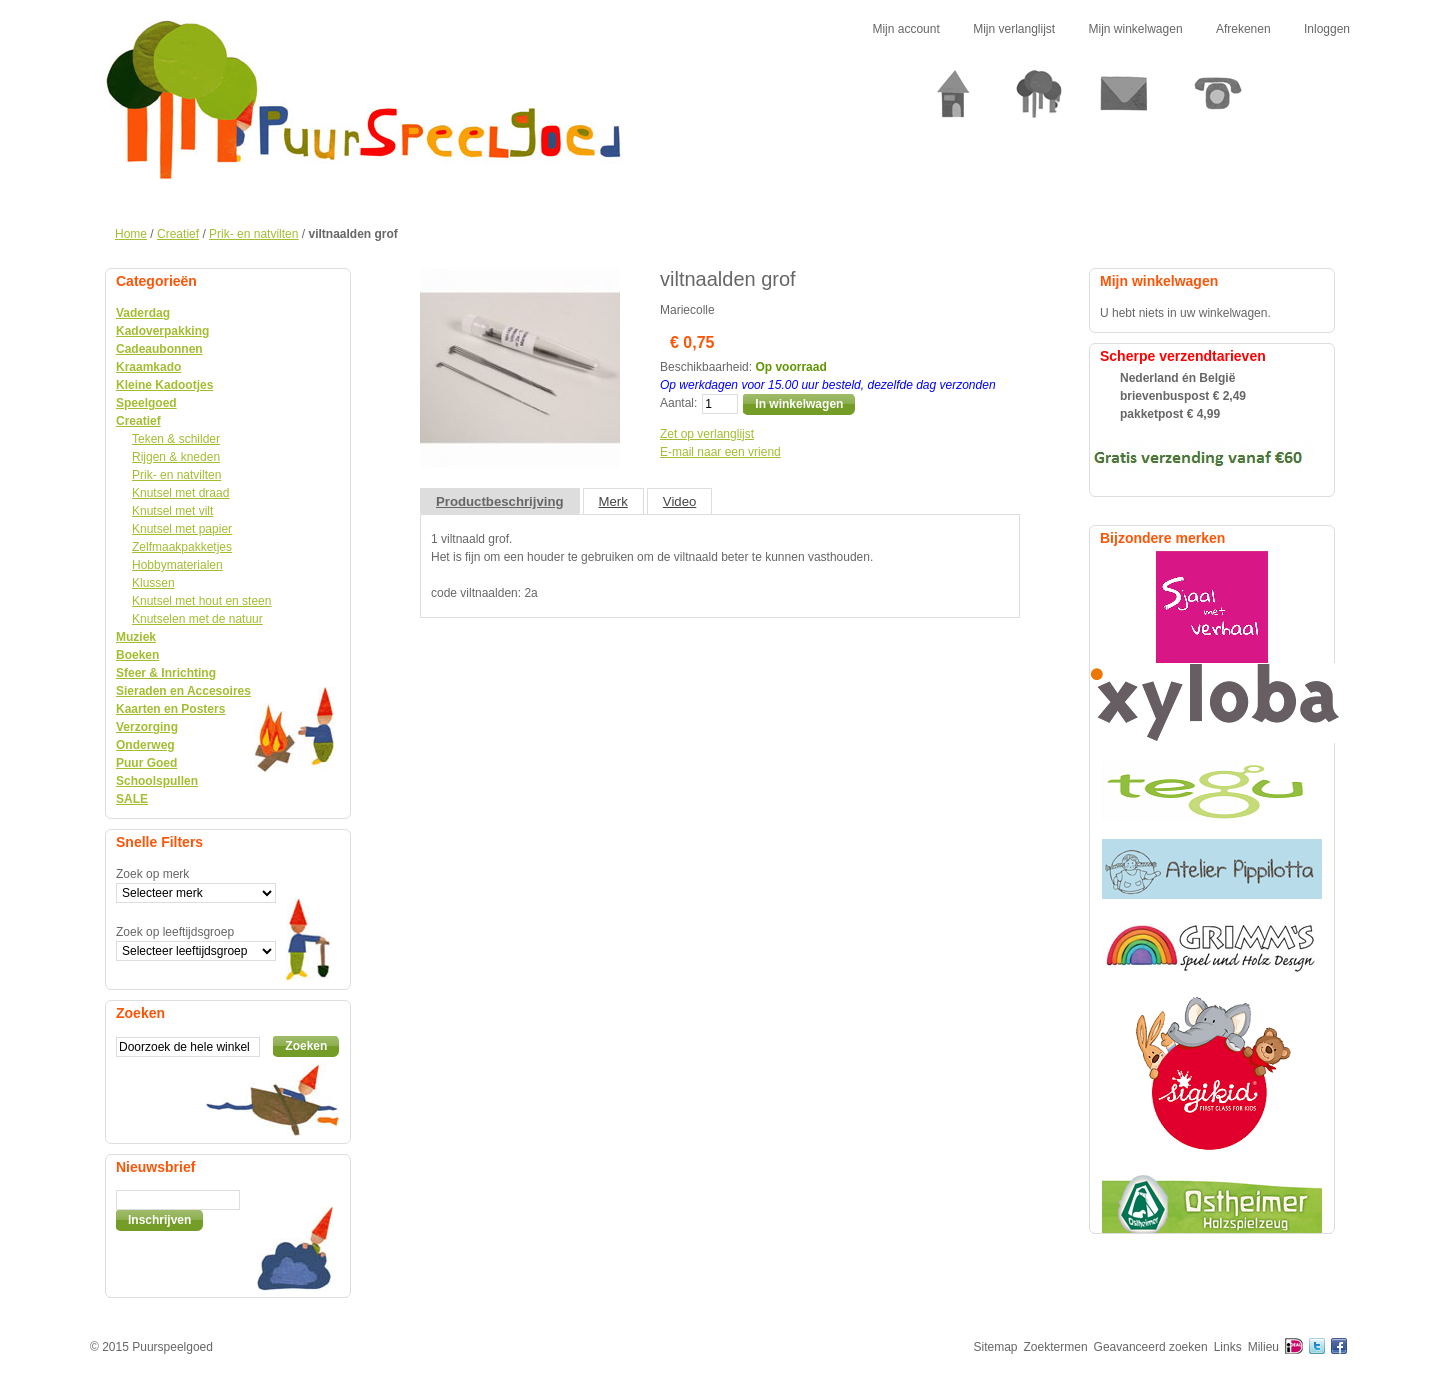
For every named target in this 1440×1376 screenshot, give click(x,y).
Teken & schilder (176, 439)
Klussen (153, 583)
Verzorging (147, 727)
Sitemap (996, 1347)
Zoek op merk (152, 874)
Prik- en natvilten (253, 234)
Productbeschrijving (500, 501)
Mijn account (905, 29)
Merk (613, 501)
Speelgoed (146, 403)
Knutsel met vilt (172, 511)
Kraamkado (148, 367)
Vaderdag (143, 313)
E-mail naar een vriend (720, 452)
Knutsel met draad (180, 493)
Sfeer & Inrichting (166, 673)
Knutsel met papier (182, 529)
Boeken (137, 655)
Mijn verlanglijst (1014, 29)
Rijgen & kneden (176, 457)
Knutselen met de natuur (197, 619)
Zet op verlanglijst (707, 434)
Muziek (136, 637)
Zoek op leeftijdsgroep (175, 932)
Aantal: (678, 403)
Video (680, 501)
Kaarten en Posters (170, 709)
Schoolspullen (157, 781)
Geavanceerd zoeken (1151, 1347)
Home (131, 234)
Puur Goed (146, 763)
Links (1228, 1347)
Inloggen (1327, 29)
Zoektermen (1056, 1347)
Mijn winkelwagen (1136, 29)
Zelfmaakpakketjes (182, 547)
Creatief (178, 234)
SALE (132, 799)
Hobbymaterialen (177, 565)
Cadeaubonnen (159, 349)
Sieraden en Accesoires (183, 691)
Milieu (1263, 1347)
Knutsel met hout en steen (201, 601)
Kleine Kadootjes (164, 385)
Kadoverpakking (162, 331)
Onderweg (145, 745)
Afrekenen (1243, 29)
